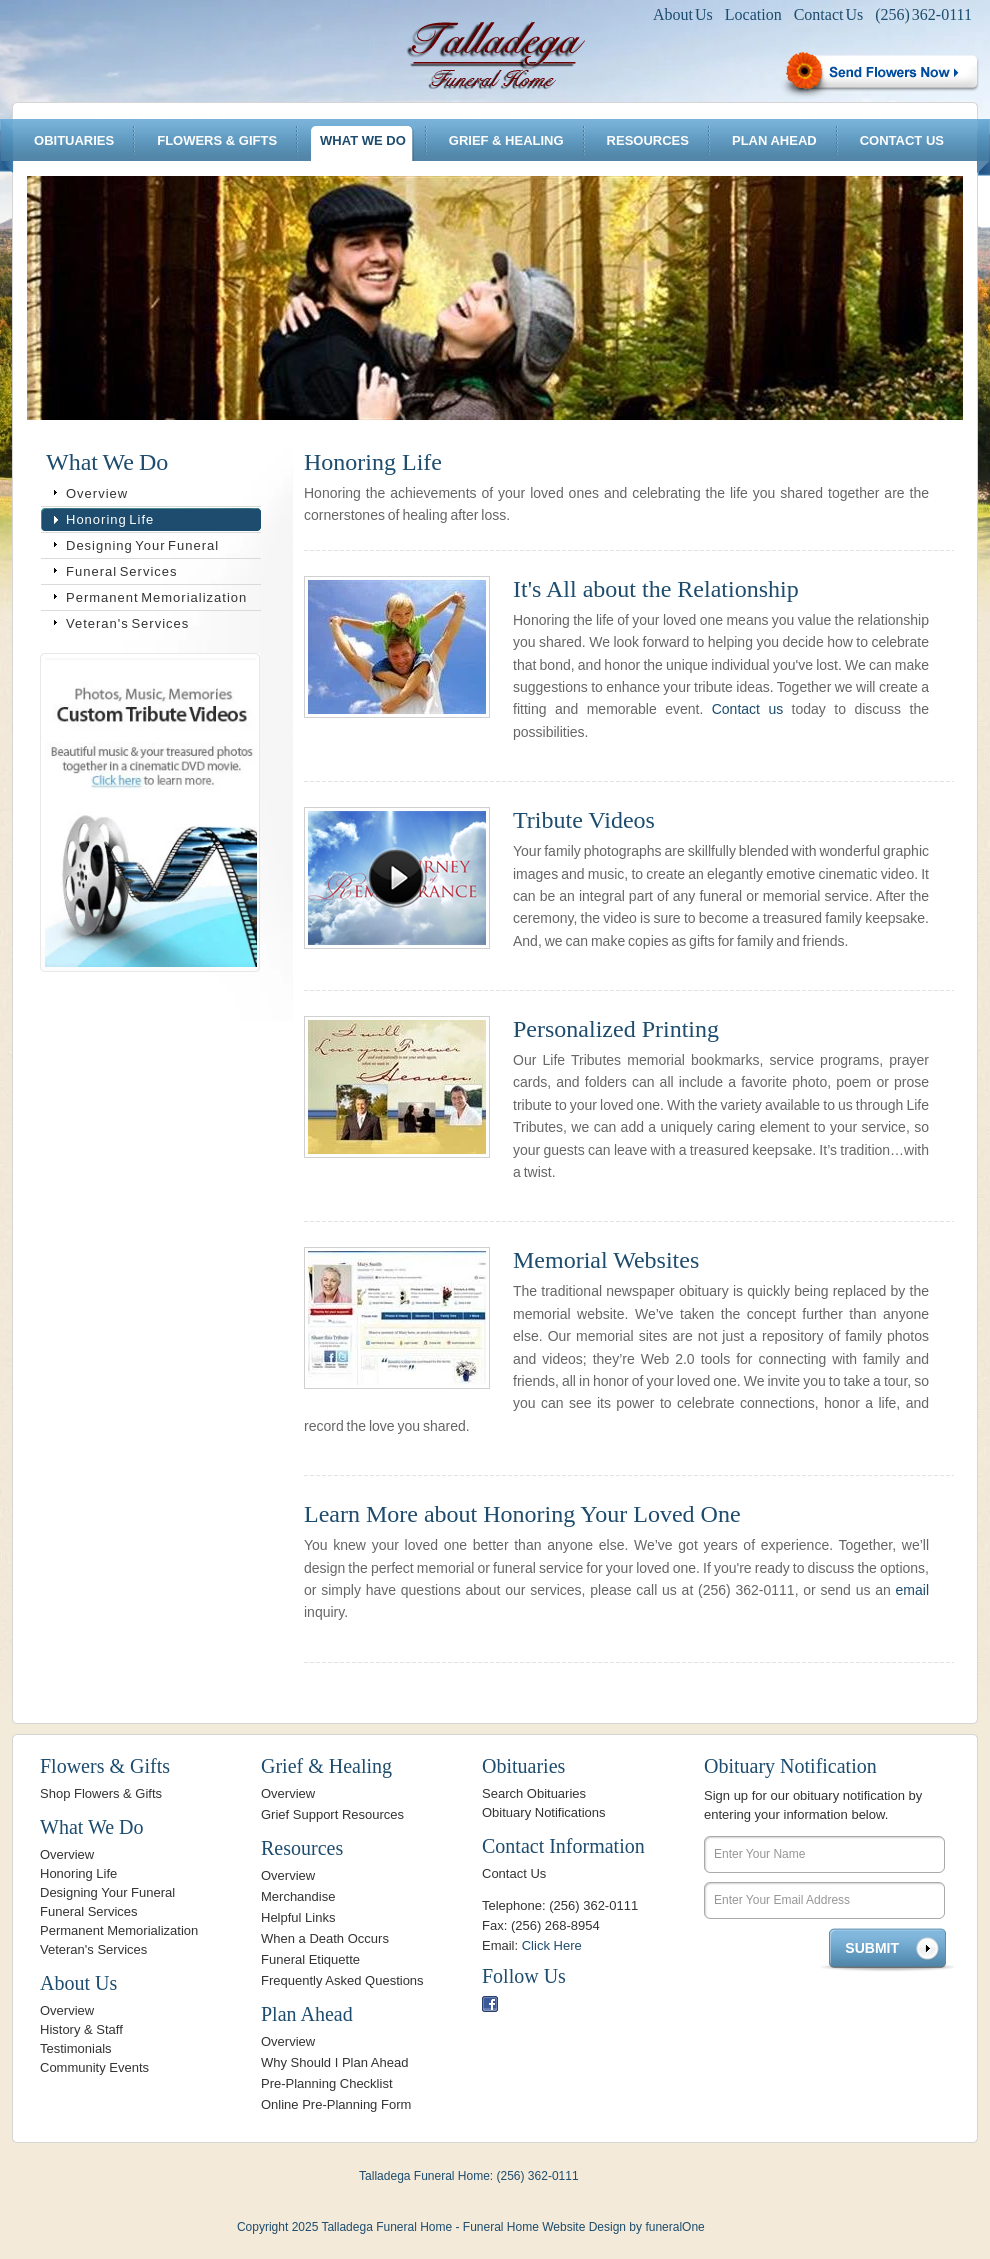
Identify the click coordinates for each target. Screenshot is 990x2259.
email (912, 1590)
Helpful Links (298, 1917)
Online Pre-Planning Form (336, 2104)
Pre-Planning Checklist (327, 2083)
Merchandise (298, 1896)
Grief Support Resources (332, 1814)
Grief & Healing (506, 140)
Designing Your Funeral (142, 545)
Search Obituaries (534, 1793)
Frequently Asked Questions (342, 1980)
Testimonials (76, 2048)
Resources (648, 140)
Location (753, 14)
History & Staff (81, 2029)
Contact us (747, 709)
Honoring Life (110, 519)
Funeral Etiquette (310, 1959)
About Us (683, 14)
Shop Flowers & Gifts (101, 1793)
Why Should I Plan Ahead (334, 2062)
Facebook (490, 2004)
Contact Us (829, 14)
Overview (97, 493)
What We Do (363, 140)
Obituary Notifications (544, 1812)
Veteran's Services (127, 623)
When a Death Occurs (325, 1938)
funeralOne (674, 2227)
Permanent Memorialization (156, 597)
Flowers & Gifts (217, 140)
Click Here (552, 1945)
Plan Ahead (774, 140)
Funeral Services (122, 571)
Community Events (94, 2067)
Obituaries (74, 140)
